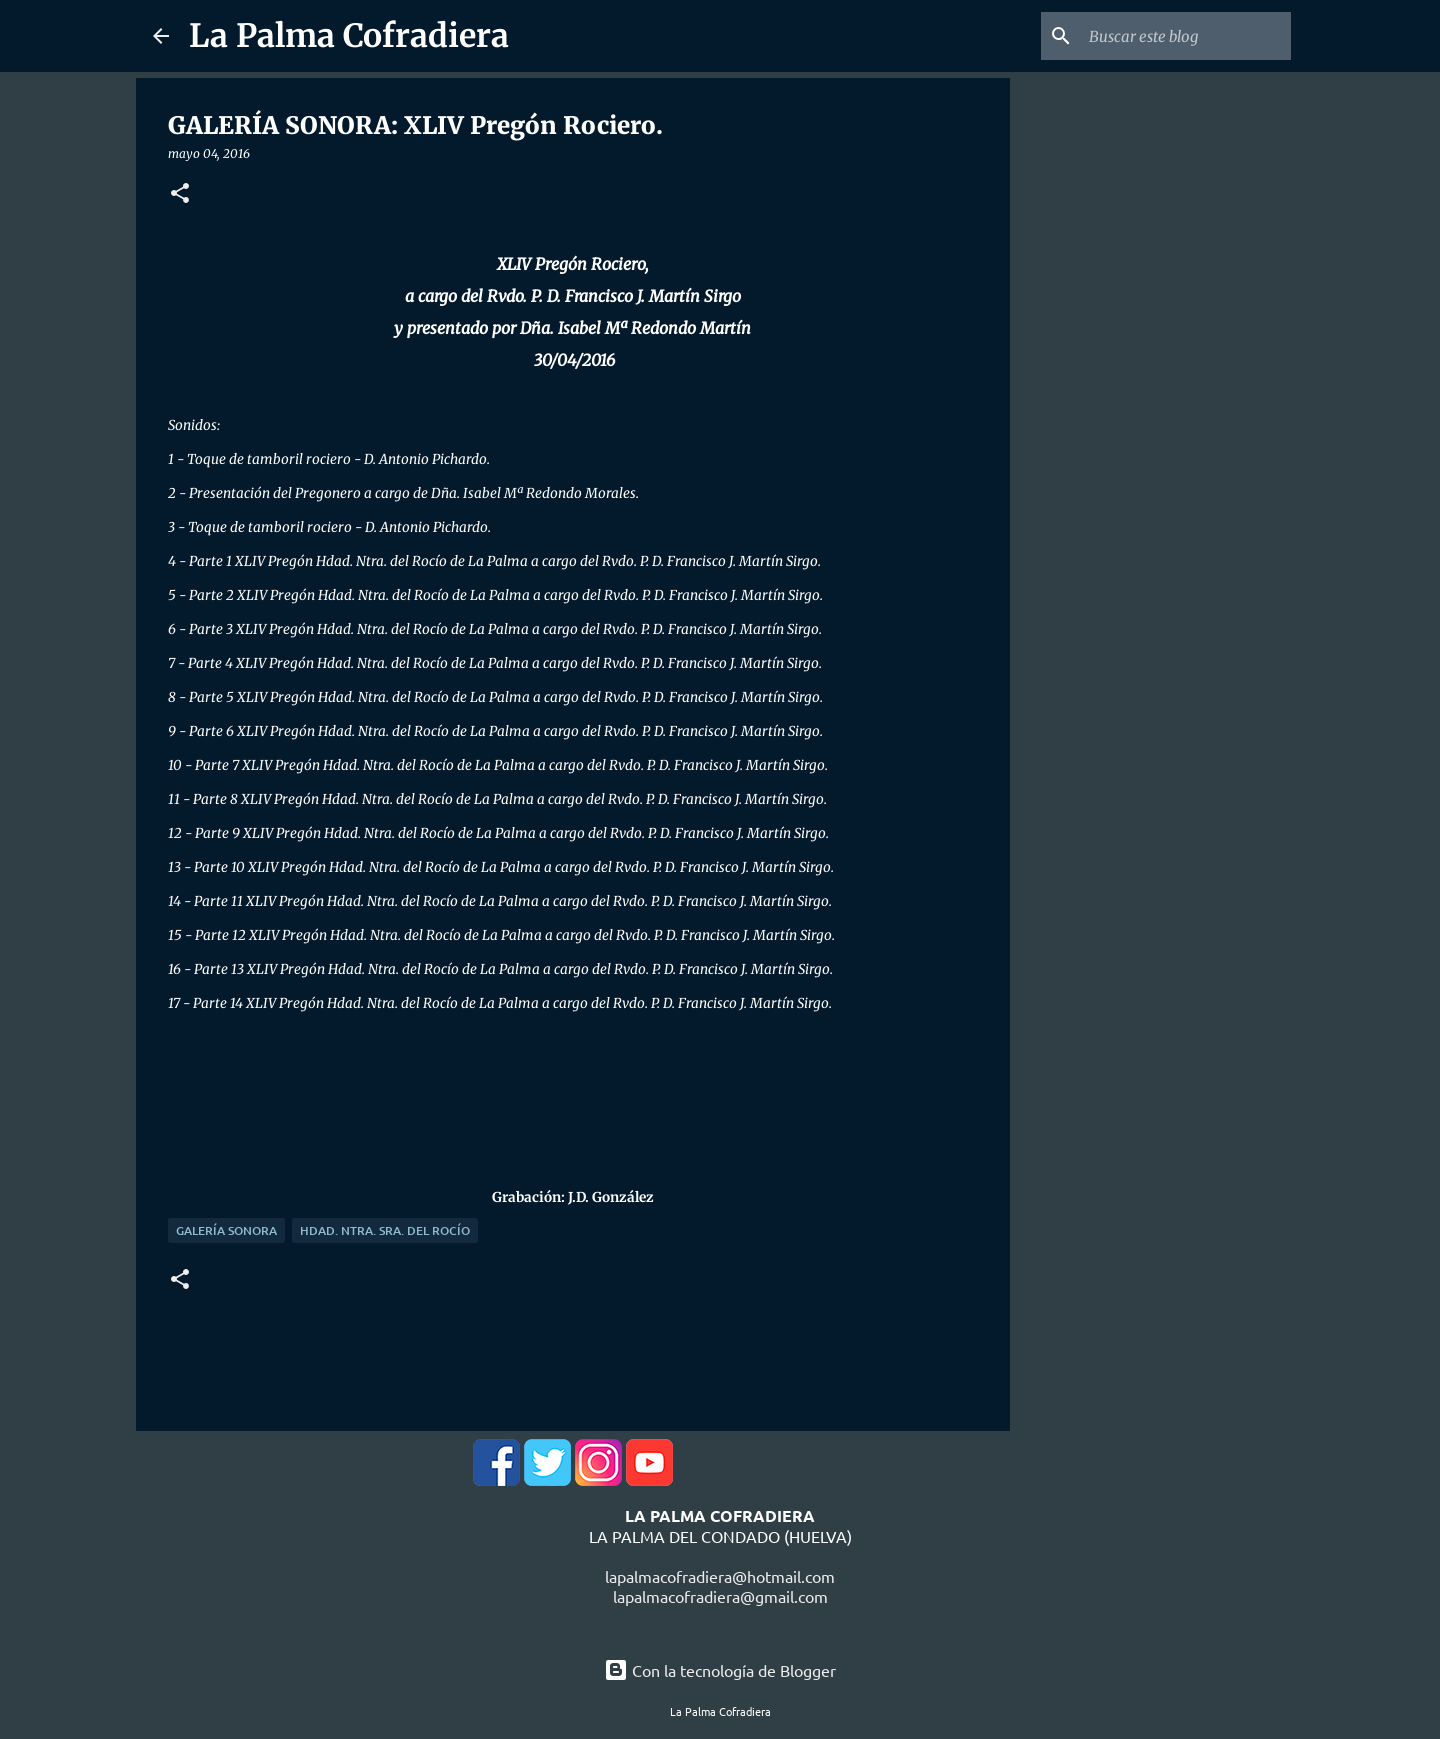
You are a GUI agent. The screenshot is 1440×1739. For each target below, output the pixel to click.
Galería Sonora (226, 1230)
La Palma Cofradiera (349, 36)
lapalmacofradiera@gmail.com (720, 1596)
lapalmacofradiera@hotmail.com (720, 1576)
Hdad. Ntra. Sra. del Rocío (385, 1230)
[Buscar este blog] (1186, 36)
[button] (180, 194)
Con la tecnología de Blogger (720, 1670)
